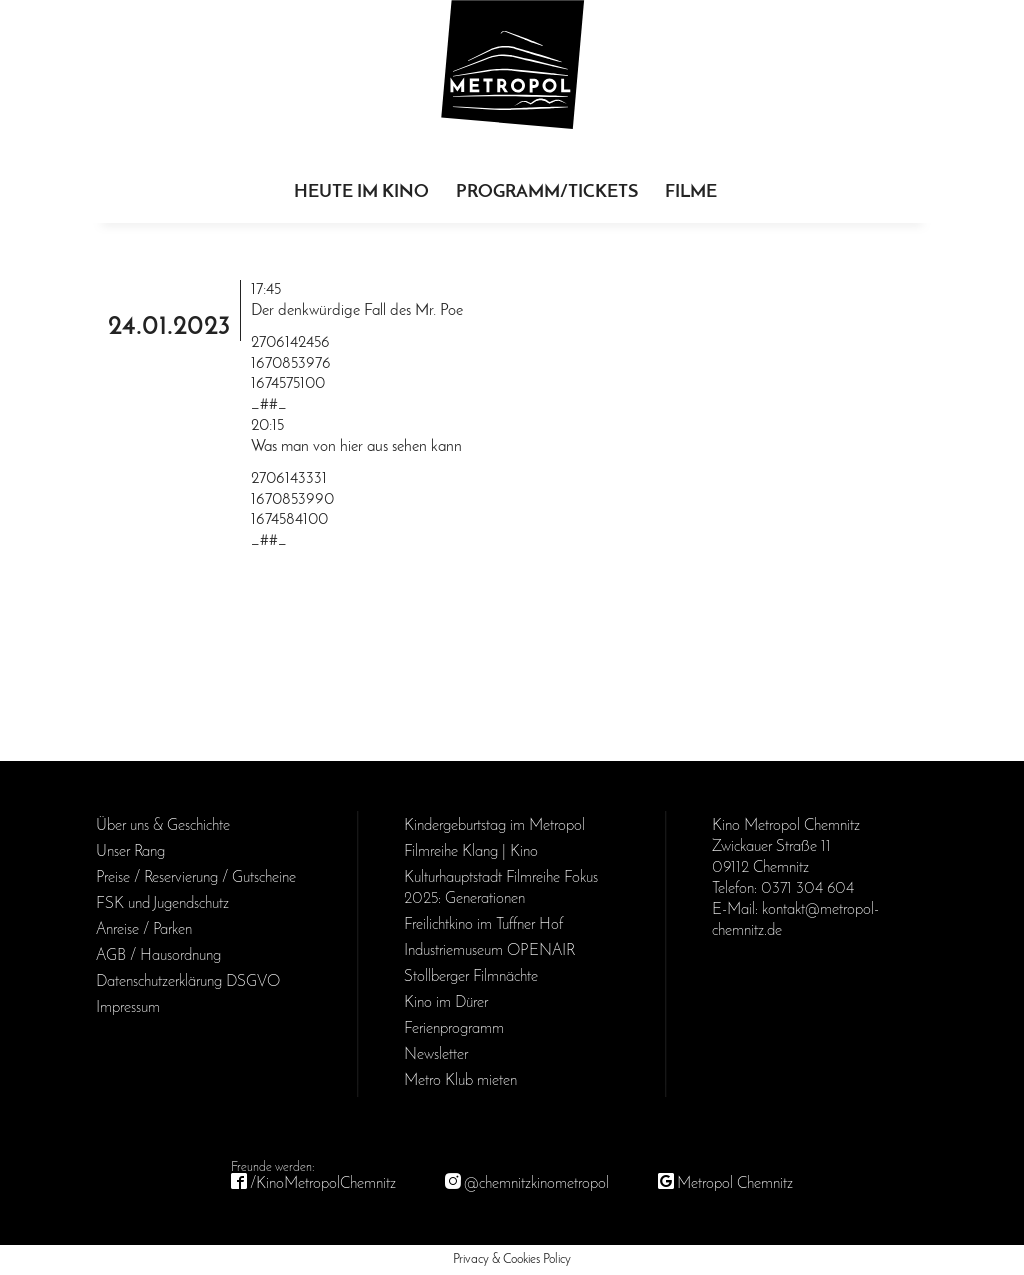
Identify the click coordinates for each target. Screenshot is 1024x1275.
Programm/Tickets (547, 192)
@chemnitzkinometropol (536, 1184)
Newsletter (436, 1055)
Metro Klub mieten (460, 1081)
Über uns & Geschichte (163, 826)
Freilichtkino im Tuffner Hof (483, 925)
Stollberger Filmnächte (471, 977)
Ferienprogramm (454, 1029)
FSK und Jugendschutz (162, 904)
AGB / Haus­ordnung (158, 956)
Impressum (128, 1008)
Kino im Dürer (446, 1003)
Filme (691, 192)
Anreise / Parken (144, 930)
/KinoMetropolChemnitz (323, 1184)
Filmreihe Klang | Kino (471, 852)
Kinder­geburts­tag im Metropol (494, 826)
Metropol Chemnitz (735, 1184)
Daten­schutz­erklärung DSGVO (188, 982)
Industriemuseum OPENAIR (489, 951)
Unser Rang (130, 852)
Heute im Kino (361, 192)
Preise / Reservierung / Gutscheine (196, 878)
